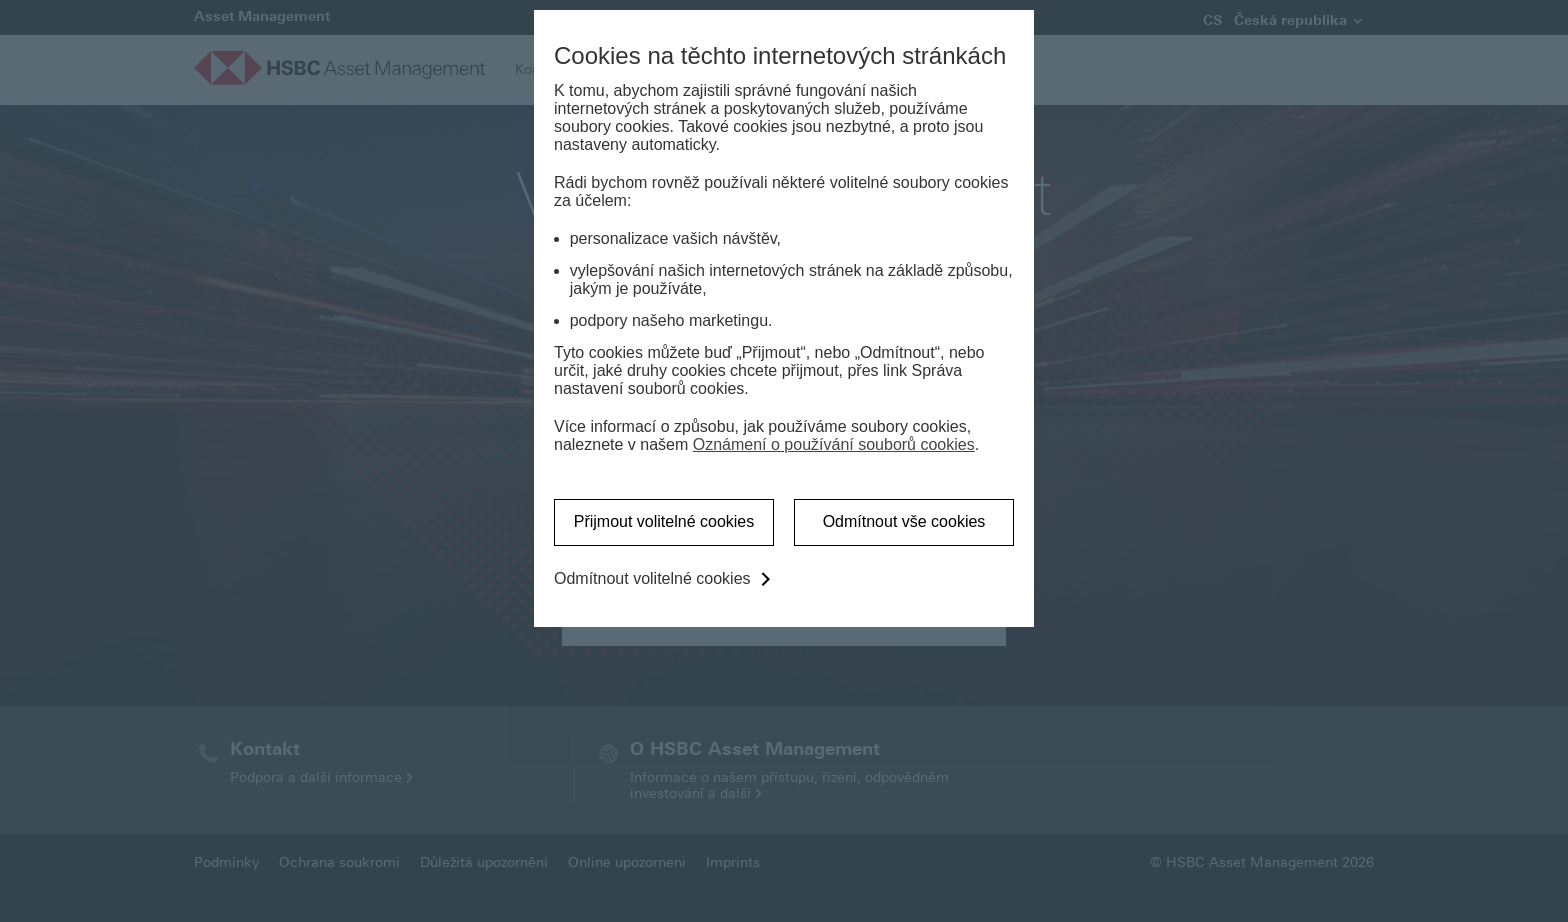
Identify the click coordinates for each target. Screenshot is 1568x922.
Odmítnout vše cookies (904, 521)
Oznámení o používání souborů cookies (834, 444)
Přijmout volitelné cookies (664, 521)
